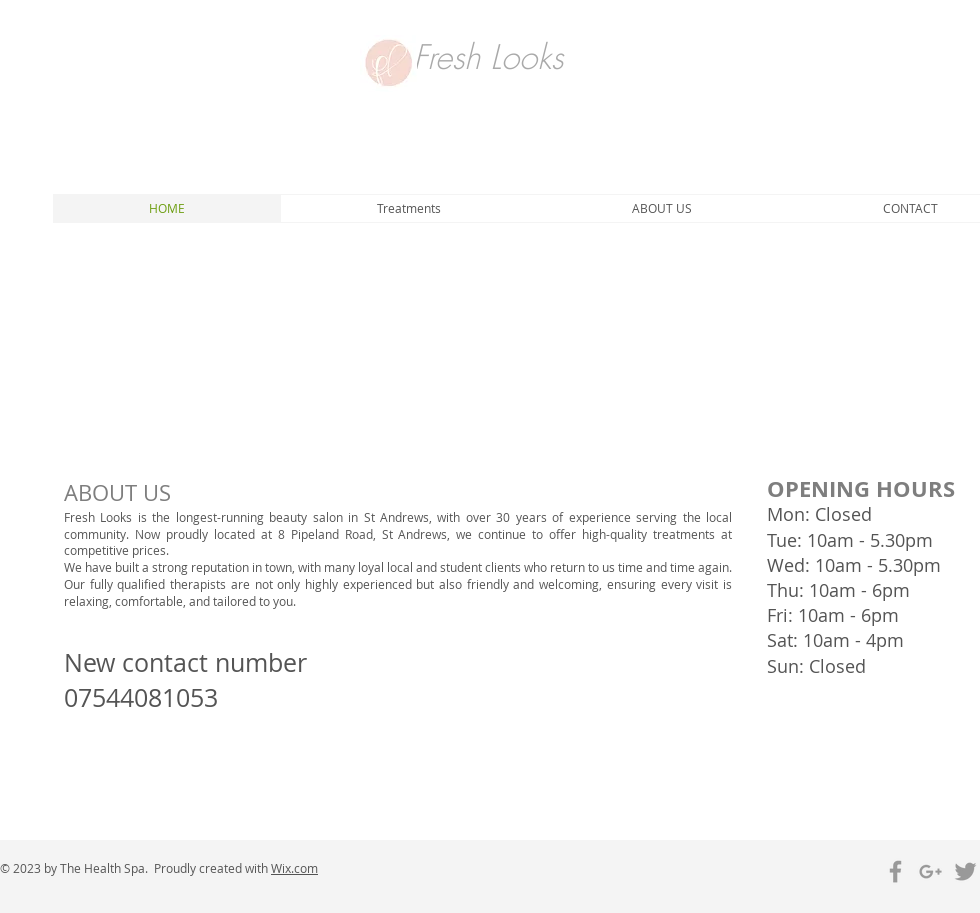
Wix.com (294, 868)
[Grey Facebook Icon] (895, 871)
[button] (408, 208)
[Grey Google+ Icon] (930, 871)
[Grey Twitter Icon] (965, 871)
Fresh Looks (488, 57)
